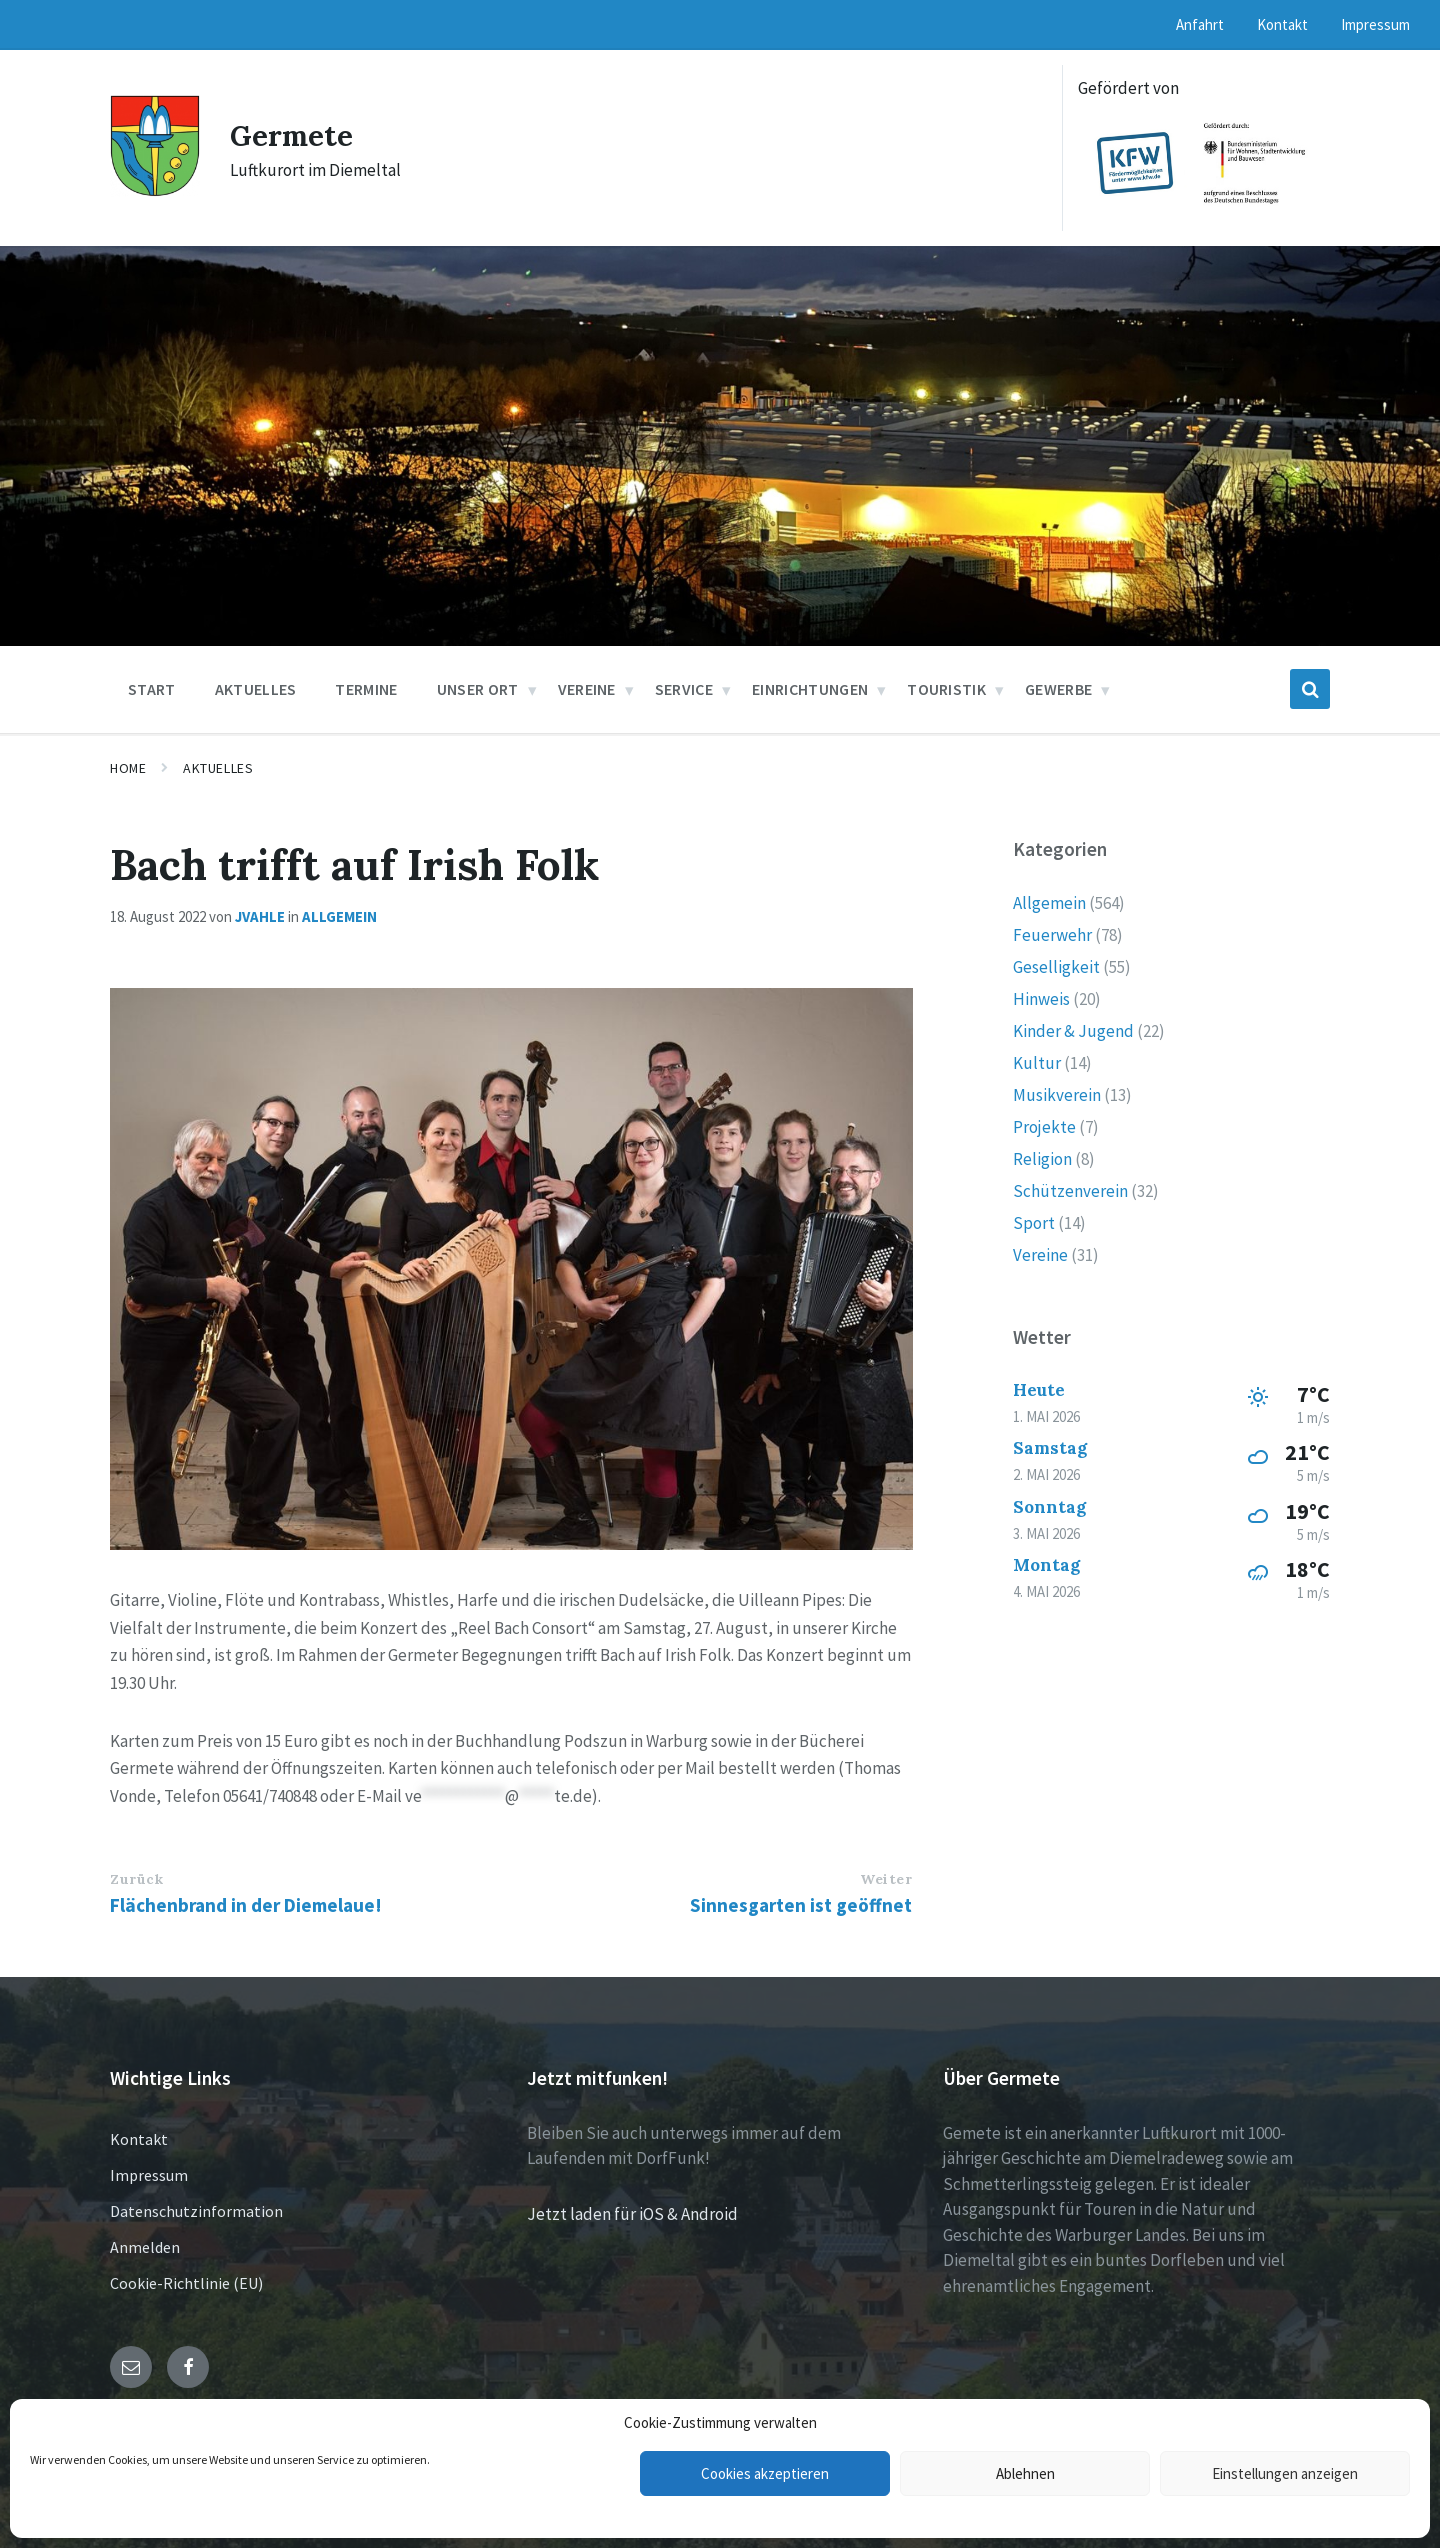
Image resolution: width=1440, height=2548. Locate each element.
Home (128, 768)
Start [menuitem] (152, 689)
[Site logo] (155, 191)
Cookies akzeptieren (765, 2473)
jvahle (260, 916)
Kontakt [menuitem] (1282, 24)
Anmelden (145, 2247)
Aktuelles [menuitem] (256, 689)
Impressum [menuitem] (1375, 24)
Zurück (136, 1879)
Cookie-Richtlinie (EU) (186, 2283)
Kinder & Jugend (1073, 1031)
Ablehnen (1025, 2473)
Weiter (886, 1879)
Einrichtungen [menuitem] (810, 689)
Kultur (1037, 1063)
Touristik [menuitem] (946, 689)
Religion (1042, 1159)
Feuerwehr (1052, 935)
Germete (293, 135)
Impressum (149, 2175)
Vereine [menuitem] (587, 689)
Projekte (1044, 1127)
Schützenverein (1070, 1191)
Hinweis (1041, 999)
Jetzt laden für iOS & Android (632, 2214)
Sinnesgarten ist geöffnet (801, 1905)
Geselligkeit (1056, 967)
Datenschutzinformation (196, 2211)
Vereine (1040, 1255)
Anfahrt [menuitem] (1200, 24)
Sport (1034, 1223)
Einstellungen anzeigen (1285, 2473)
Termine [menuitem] (366, 689)
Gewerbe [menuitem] (1058, 689)
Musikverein (1057, 1095)
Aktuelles (218, 768)
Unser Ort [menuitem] (478, 689)
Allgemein (339, 916)
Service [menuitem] (684, 689)
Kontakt (139, 2139)
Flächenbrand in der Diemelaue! (246, 1905)
